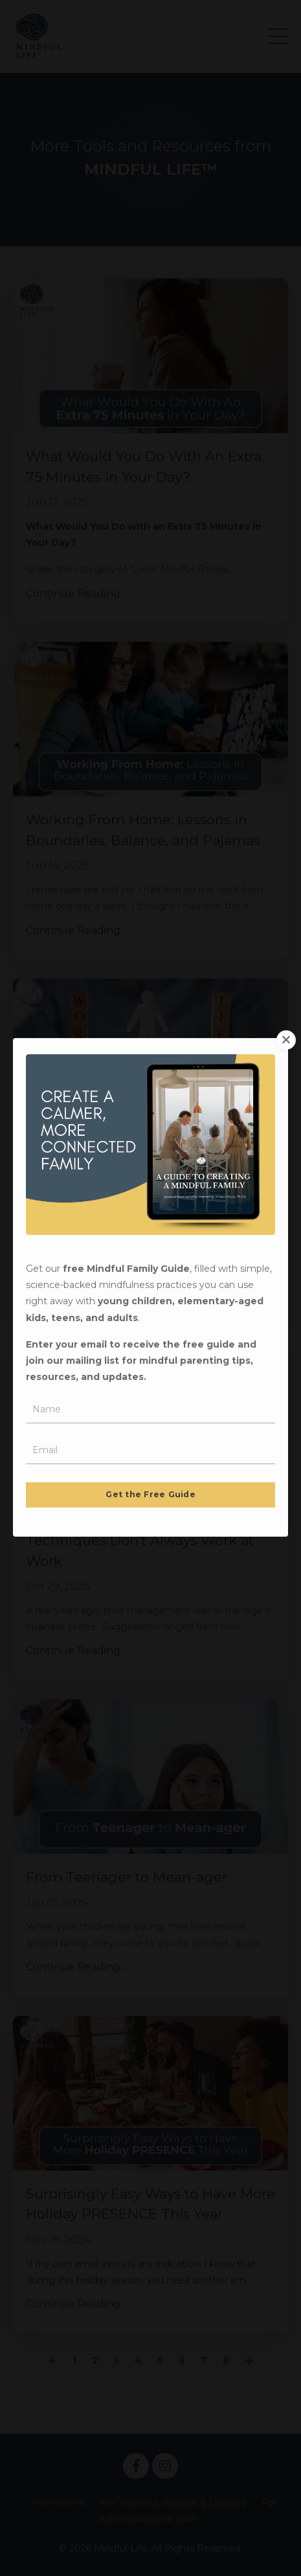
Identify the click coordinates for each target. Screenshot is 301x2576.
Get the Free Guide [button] (150, 1409)
